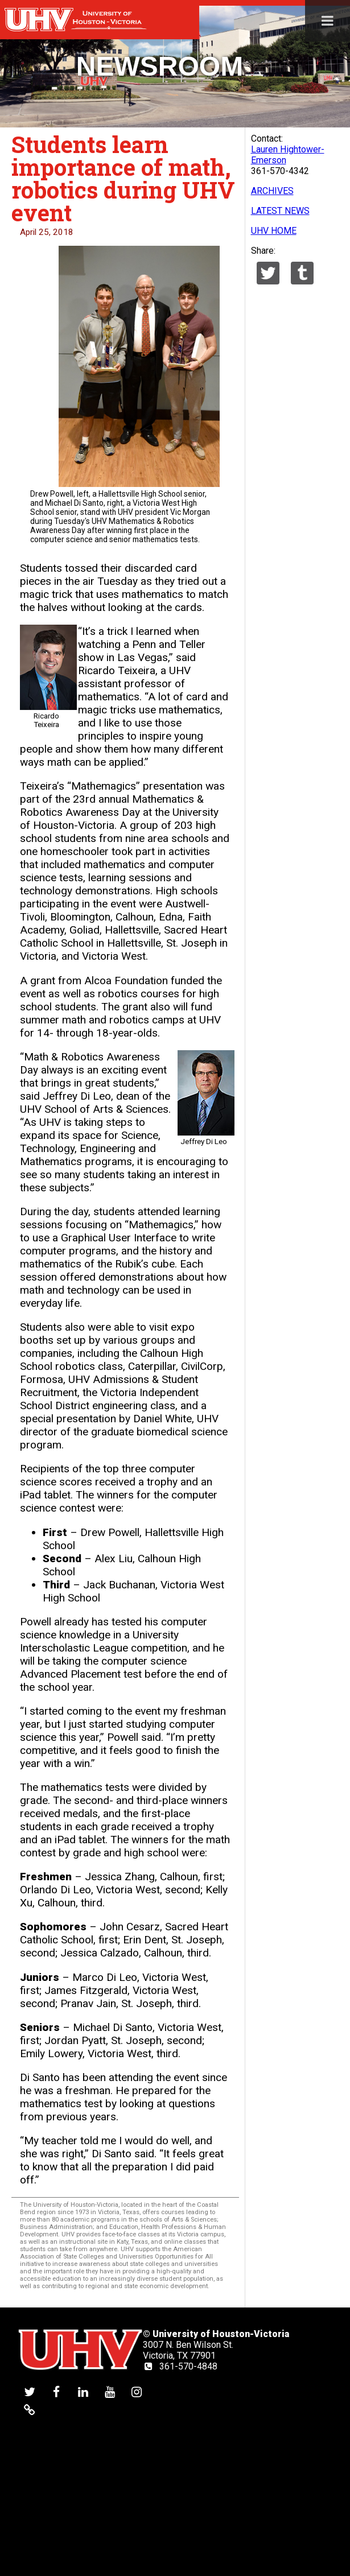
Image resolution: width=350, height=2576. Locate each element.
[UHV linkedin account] (83, 2391)
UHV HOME (274, 230)
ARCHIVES (272, 190)
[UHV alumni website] (29, 2409)
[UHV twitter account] (29, 2391)
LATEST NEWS (280, 210)
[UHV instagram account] (136, 2391)
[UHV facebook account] (56, 2391)
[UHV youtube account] (110, 2391)
